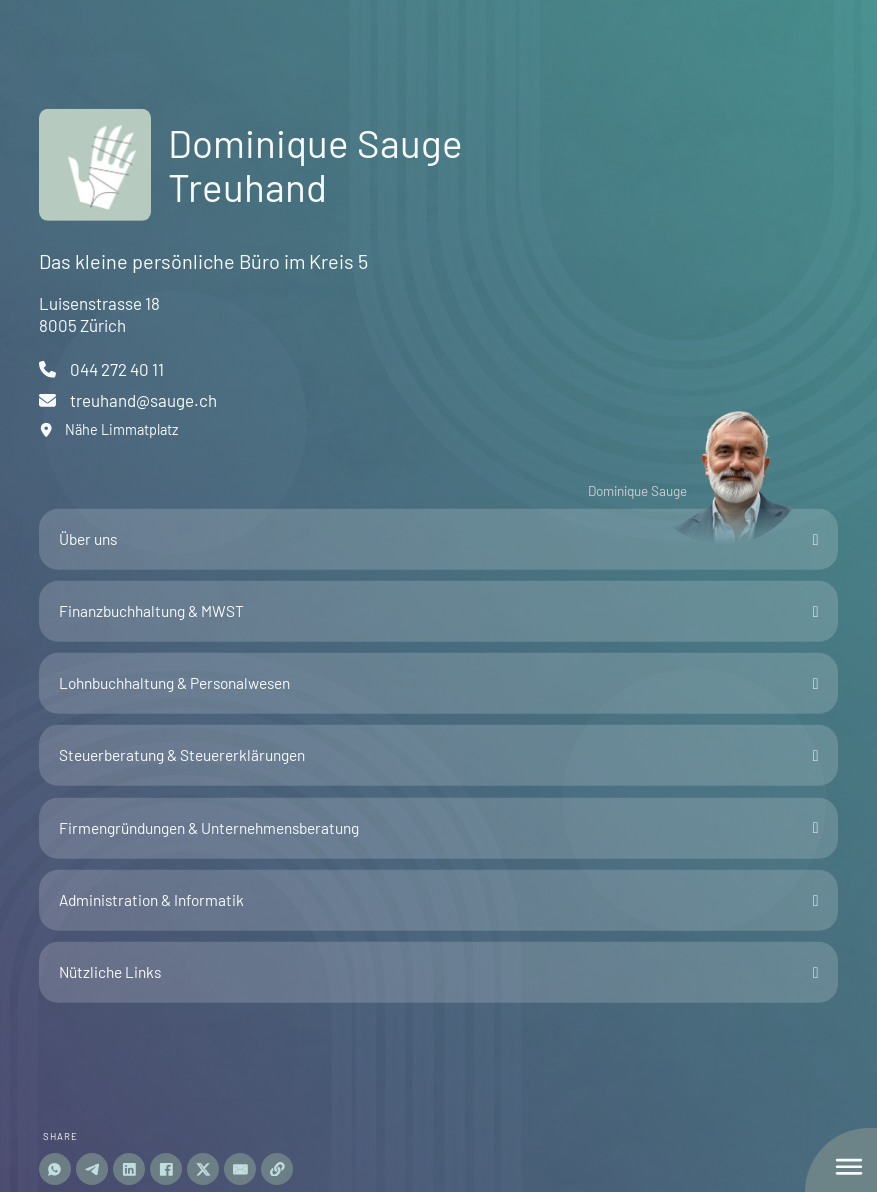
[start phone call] (128, 369)
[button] (439, 539)
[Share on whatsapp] (55, 1169)
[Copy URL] (277, 1169)
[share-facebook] (166, 1169)
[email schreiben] (128, 400)
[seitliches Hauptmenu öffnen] (849, 1167)
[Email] (240, 1169)
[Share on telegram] (92, 1169)
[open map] (128, 430)
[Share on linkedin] (129, 1169)
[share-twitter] (203, 1169)
